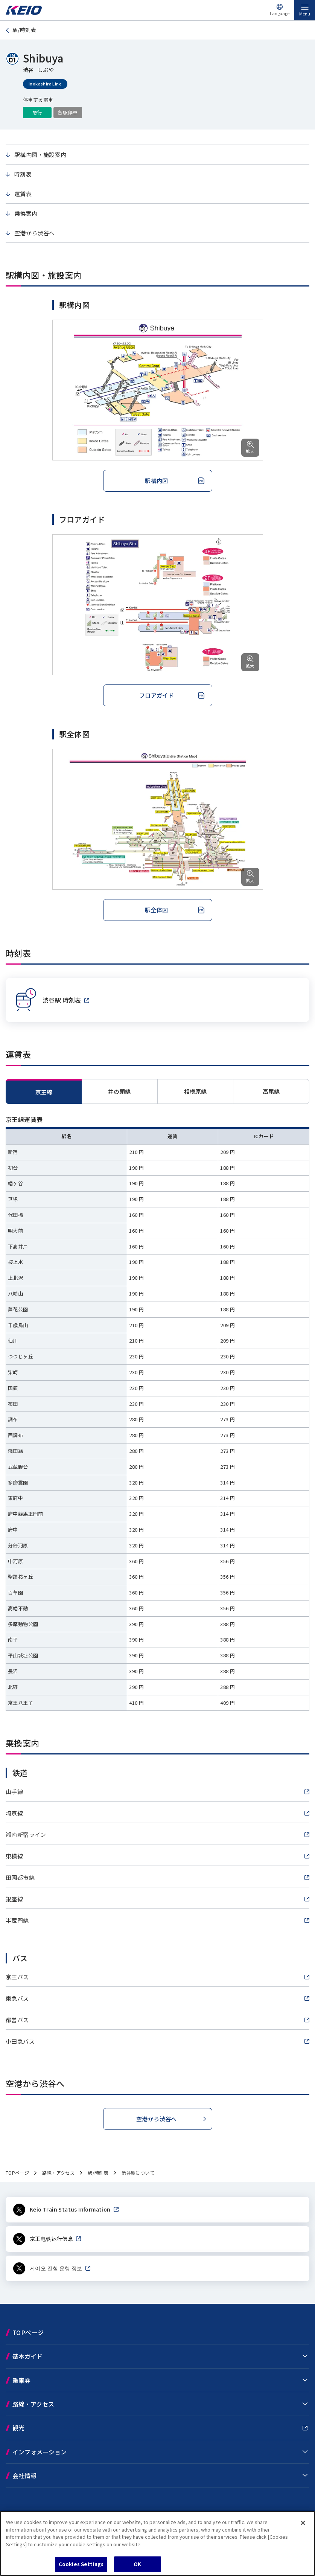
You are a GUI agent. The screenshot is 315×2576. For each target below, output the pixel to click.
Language (279, 13)
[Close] (303, 2523)
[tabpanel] (157, 1413)
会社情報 (24, 2475)
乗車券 (21, 2380)
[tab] (120, 1091)
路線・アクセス (33, 2403)
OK (137, 2564)
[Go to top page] (24, 12)
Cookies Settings (81, 2564)
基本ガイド (27, 2356)
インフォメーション (39, 2451)
